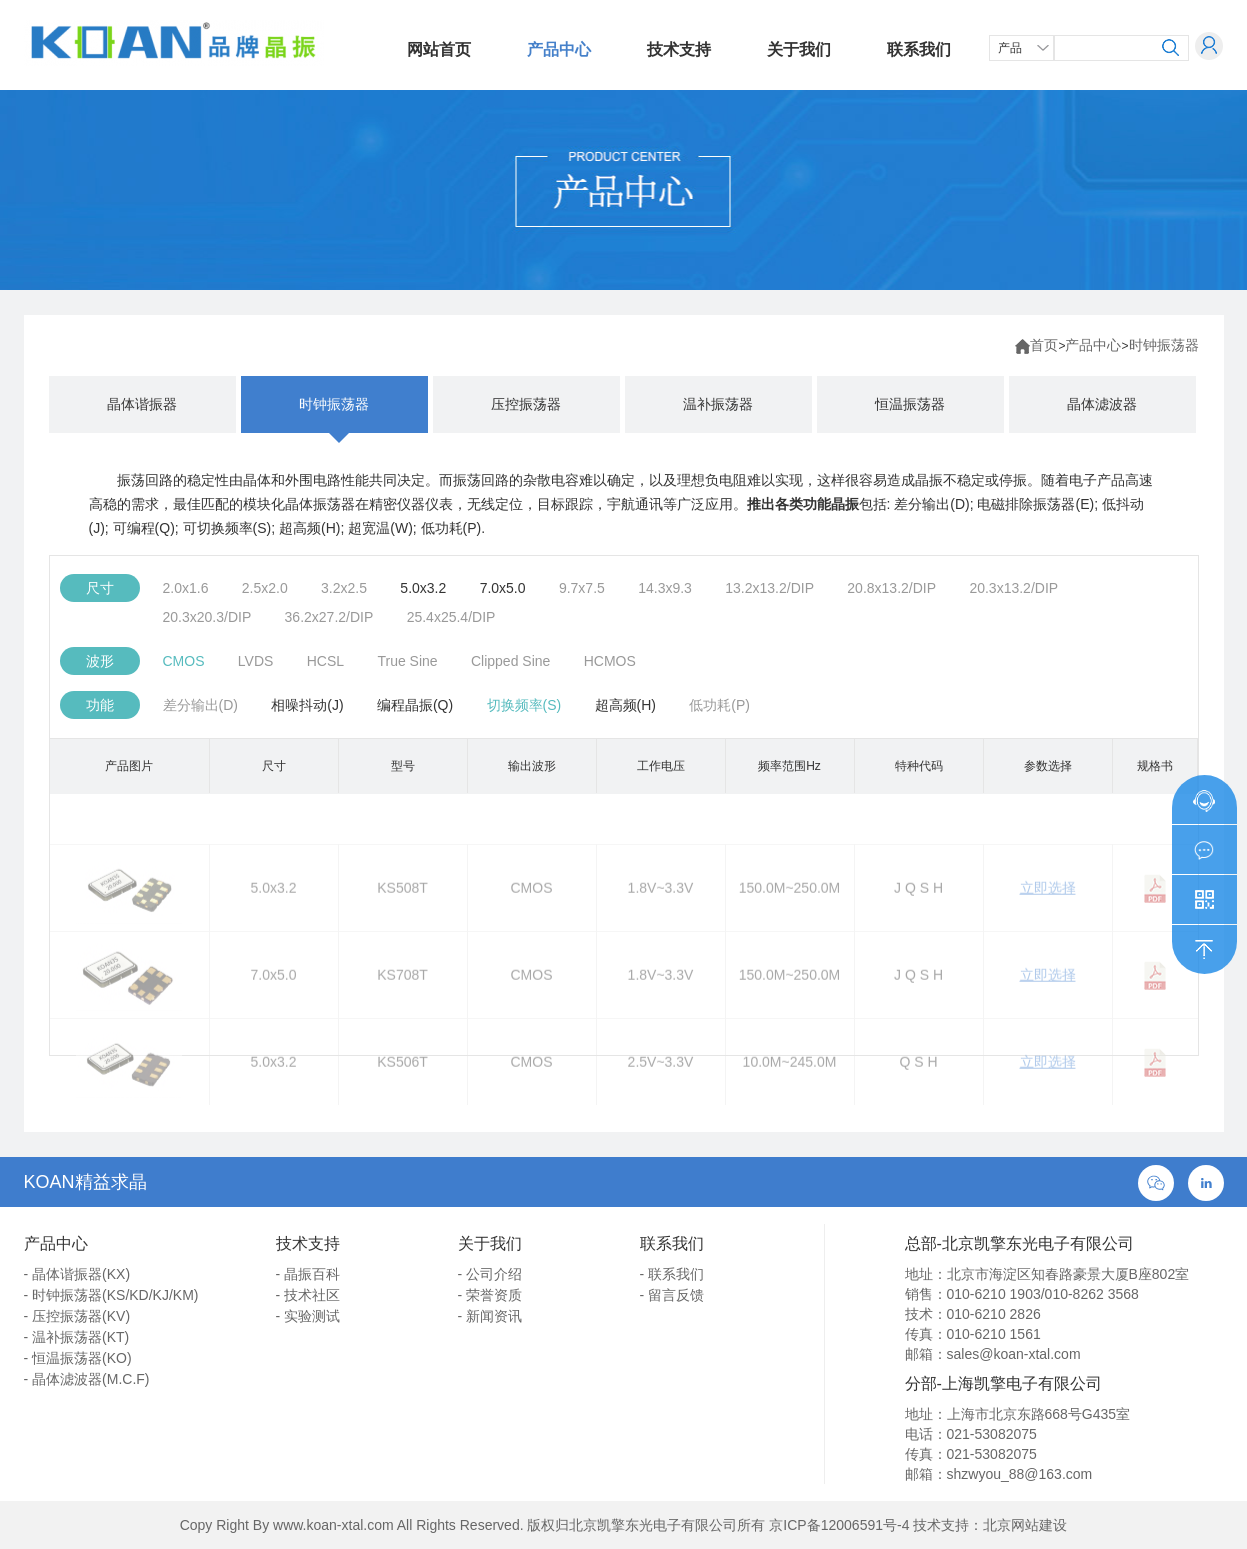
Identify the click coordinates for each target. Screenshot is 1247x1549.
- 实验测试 (308, 1316)
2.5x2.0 (265, 588)
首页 (1044, 345)
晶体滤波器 (1102, 404)
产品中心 (559, 49)
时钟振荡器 (1164, 345)
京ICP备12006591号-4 (839, 1525)
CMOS (184, 661)
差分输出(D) (200, 705)
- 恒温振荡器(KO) (78, 1358)
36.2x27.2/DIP (329, 617)
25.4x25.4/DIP (451, 617)
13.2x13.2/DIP (769, 588)
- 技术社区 (308, 1295)
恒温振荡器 (910, 404)
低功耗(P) (719, 705)
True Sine (407, 661)
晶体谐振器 (142, 404)
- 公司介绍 (490, 1274)
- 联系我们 (672, 1274)
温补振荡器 (718, 404)
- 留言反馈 (672, 1295)
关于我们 (799, 49)
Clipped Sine (510, 661)
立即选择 (1048, 915)
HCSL (325, 661)
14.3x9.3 (665, 588)
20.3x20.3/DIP (207, 617)
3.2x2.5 (344, 588)
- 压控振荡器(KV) (77, 1316)
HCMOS (610, 661)
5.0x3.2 (423, 588)
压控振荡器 (526, 404)
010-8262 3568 (1092, 1294)
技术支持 (679, 49)
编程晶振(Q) (415, 705)
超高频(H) (625, 705)
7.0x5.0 (503, 588)
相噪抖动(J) (307, 705)
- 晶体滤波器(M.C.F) (87, 1379)
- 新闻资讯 (490, 1316)
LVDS (256, 661)
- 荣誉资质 (490, 1295)
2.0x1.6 (186, 588)
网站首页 (439, 49)
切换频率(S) (524, 705)
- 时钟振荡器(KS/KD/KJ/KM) (111, 1295)
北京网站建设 (1025, 1525)
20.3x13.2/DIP (1013, 588)
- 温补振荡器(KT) (77, 1337)
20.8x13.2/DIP (891, 588)
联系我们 (919, 49)
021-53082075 (992, 1434)
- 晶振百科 (308, 1274)
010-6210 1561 (994, 1334)
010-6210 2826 (994, 1314)
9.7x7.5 (582, 588)
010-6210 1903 (994, 1294)
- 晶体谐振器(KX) (77, 1274)
